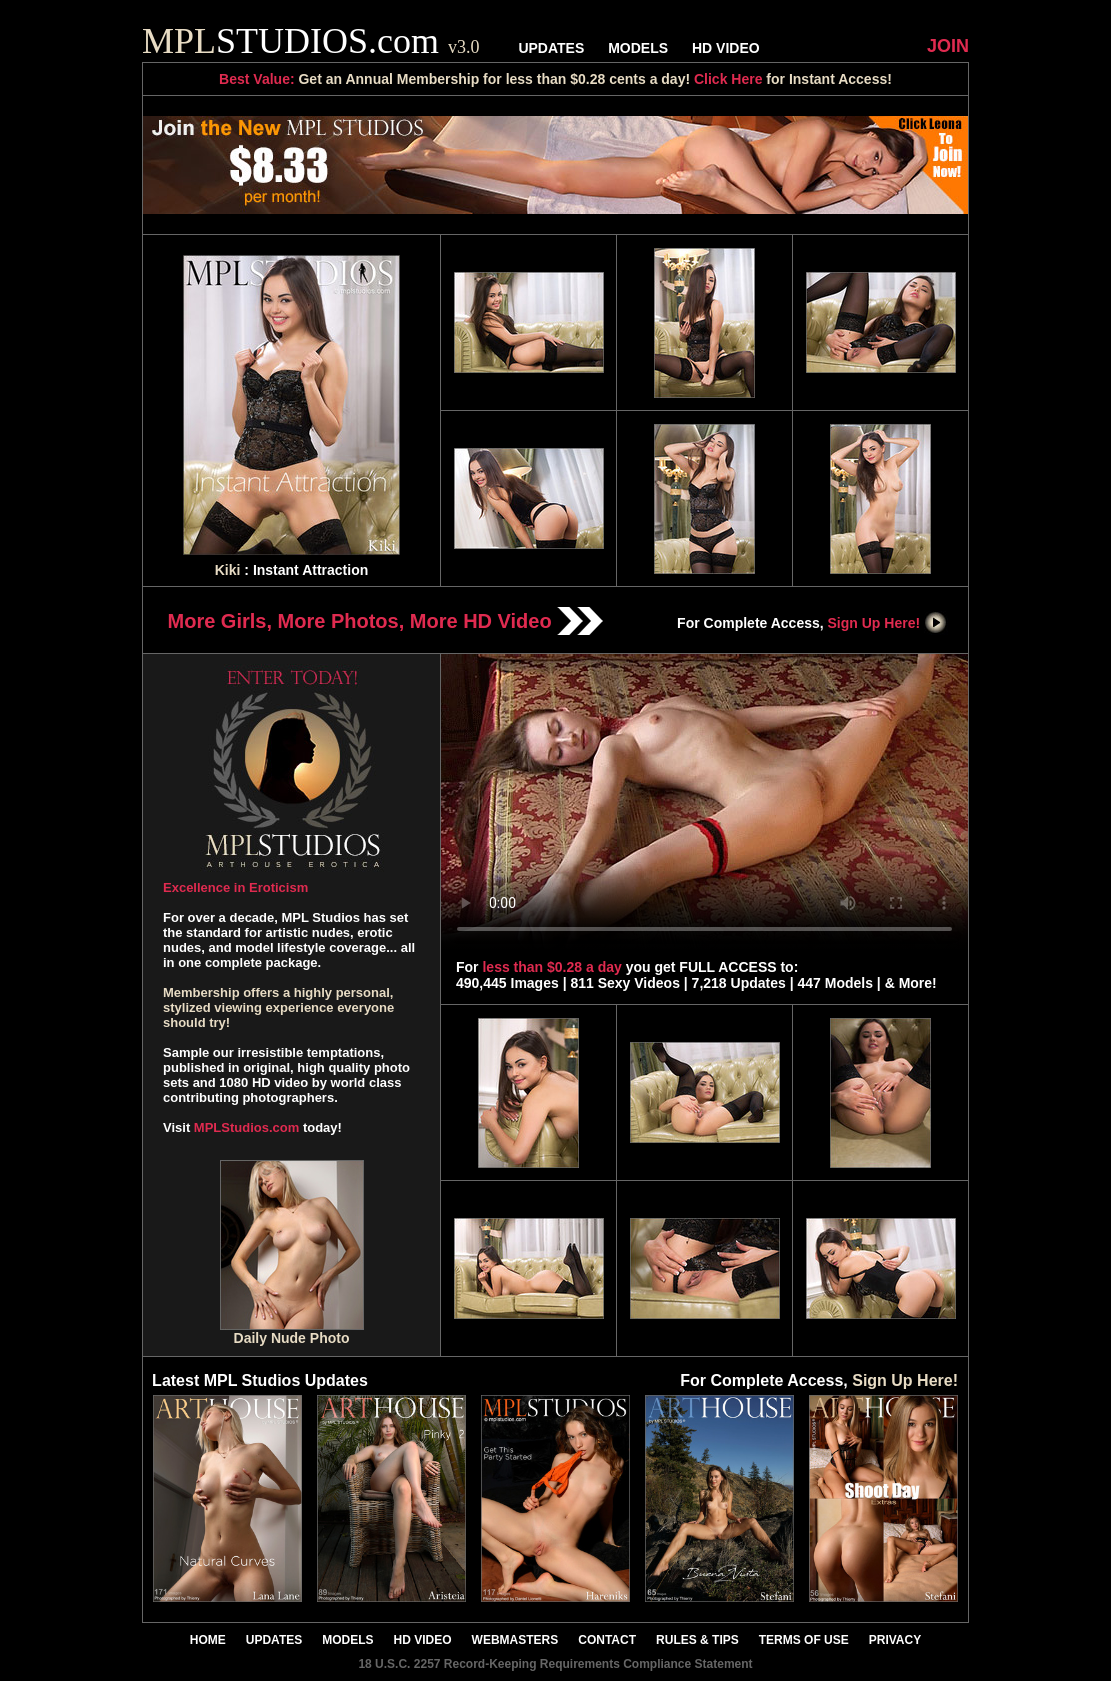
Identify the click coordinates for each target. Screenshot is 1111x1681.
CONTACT (607, 1640)
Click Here (728, 79)
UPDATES (551, 48)
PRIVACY (895, 1640)
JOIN (948, 46)
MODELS (638, 48)
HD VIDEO (726, 48)
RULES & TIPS (697, 1640)
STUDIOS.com (311, 41)
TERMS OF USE (804, 1640)
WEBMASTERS (515, 1640)
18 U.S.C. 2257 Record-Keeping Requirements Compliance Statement (555, 1664)
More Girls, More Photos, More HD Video (386, 621)
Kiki (228, 570)
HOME (208, 1640)
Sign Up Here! (888, 623)
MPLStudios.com (246, 1127)
